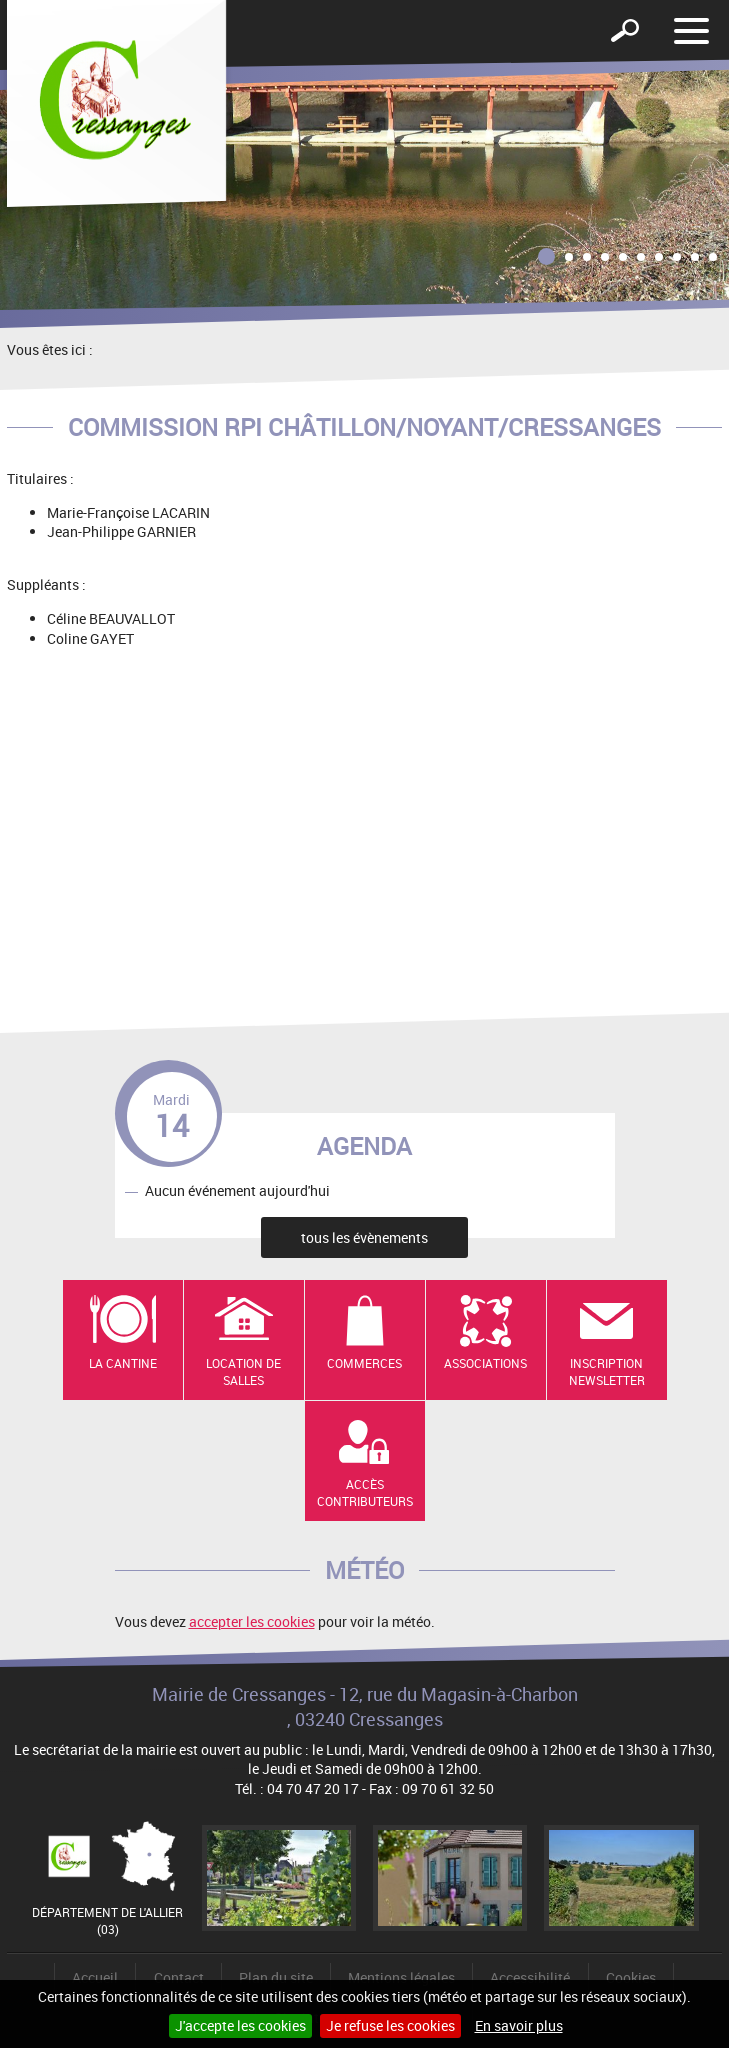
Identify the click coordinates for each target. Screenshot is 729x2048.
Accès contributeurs (365, 1492)
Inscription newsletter (607, 1371)
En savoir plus (519, 2025)
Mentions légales (401, 1977)
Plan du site (276, 1977)
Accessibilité (530, 1977)
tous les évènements (364, 1237)
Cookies (631, 1977)
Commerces (364, 1363)
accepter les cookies (252, 1621)
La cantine (123, 1363)
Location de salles (243, 1371)
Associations (485, 1363)
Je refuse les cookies (390, 2025)
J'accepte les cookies (240, 2025)
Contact (179, 1977)
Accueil (95, 1977)
